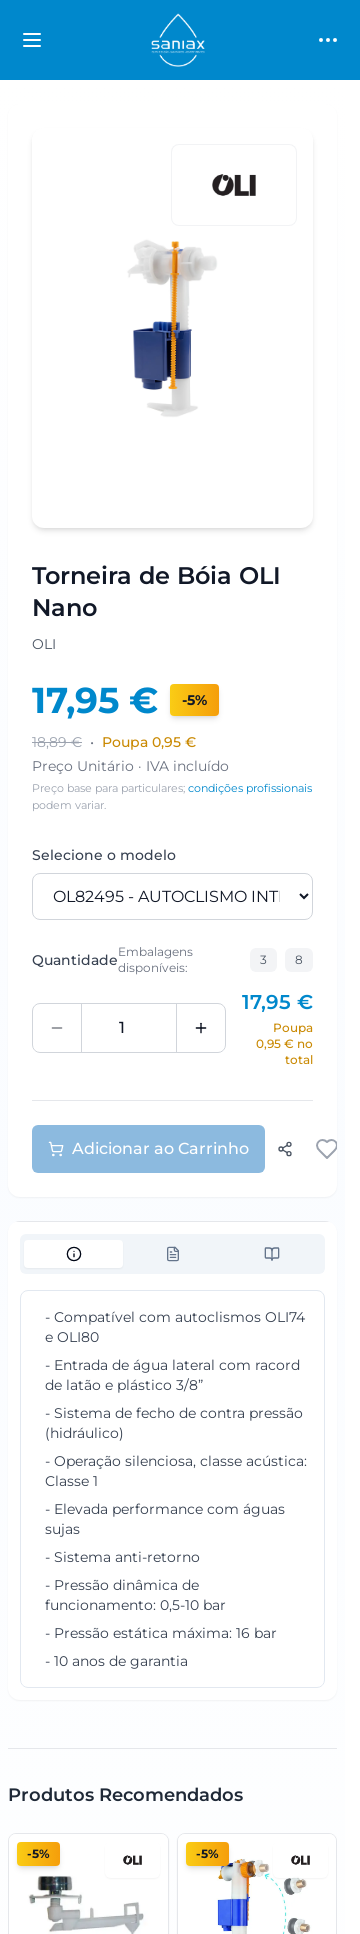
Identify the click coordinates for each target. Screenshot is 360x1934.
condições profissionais (250, 788)
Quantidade (75, 960)
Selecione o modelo (104, 855)
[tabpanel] (172, 1489)
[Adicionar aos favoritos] (327, 1149)
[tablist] (172, 1254)
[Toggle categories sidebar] (32, 40)
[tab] (73, 1254)
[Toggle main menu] (328, 40)
